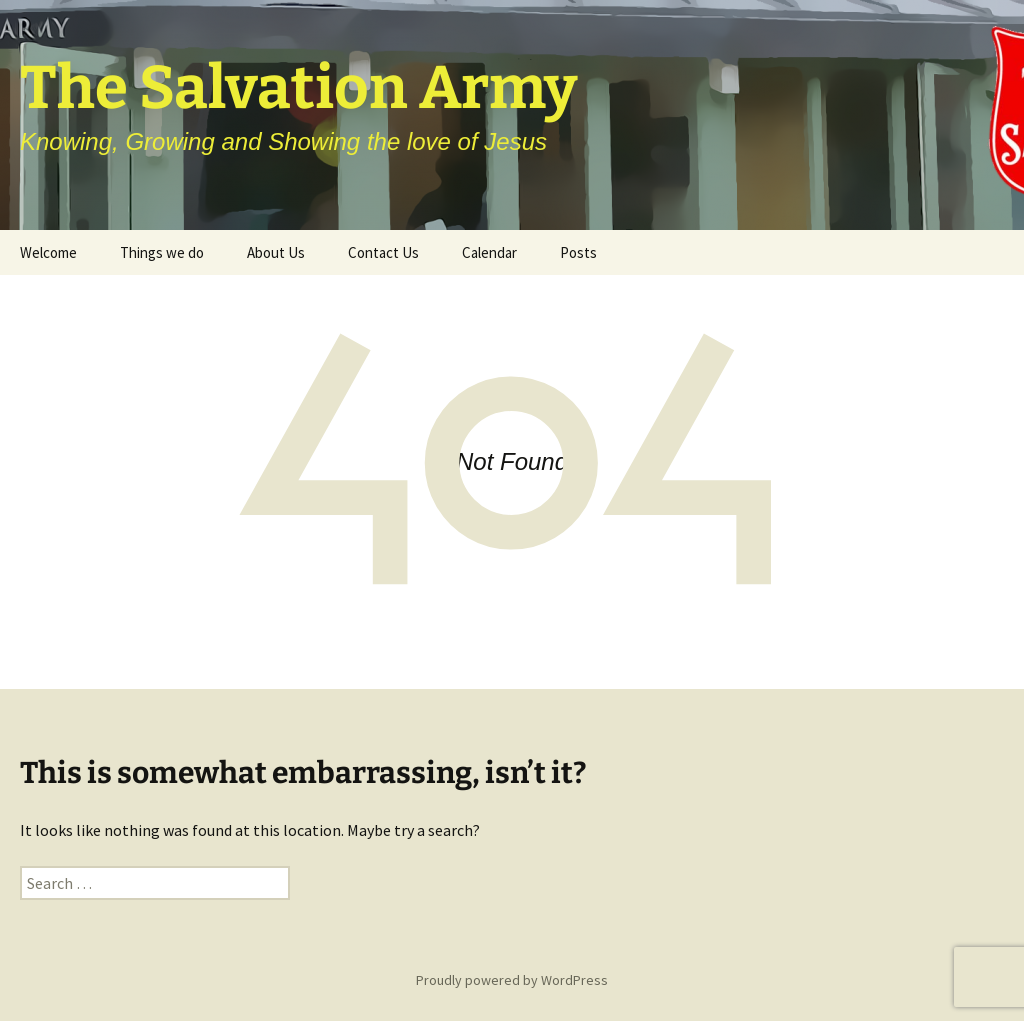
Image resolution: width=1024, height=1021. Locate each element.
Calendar (489, 252)
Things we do (162, 252)
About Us (276, 252)
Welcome (48, 252)
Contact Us (383, 252)
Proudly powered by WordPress (512, 980)
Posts (578, 252)
